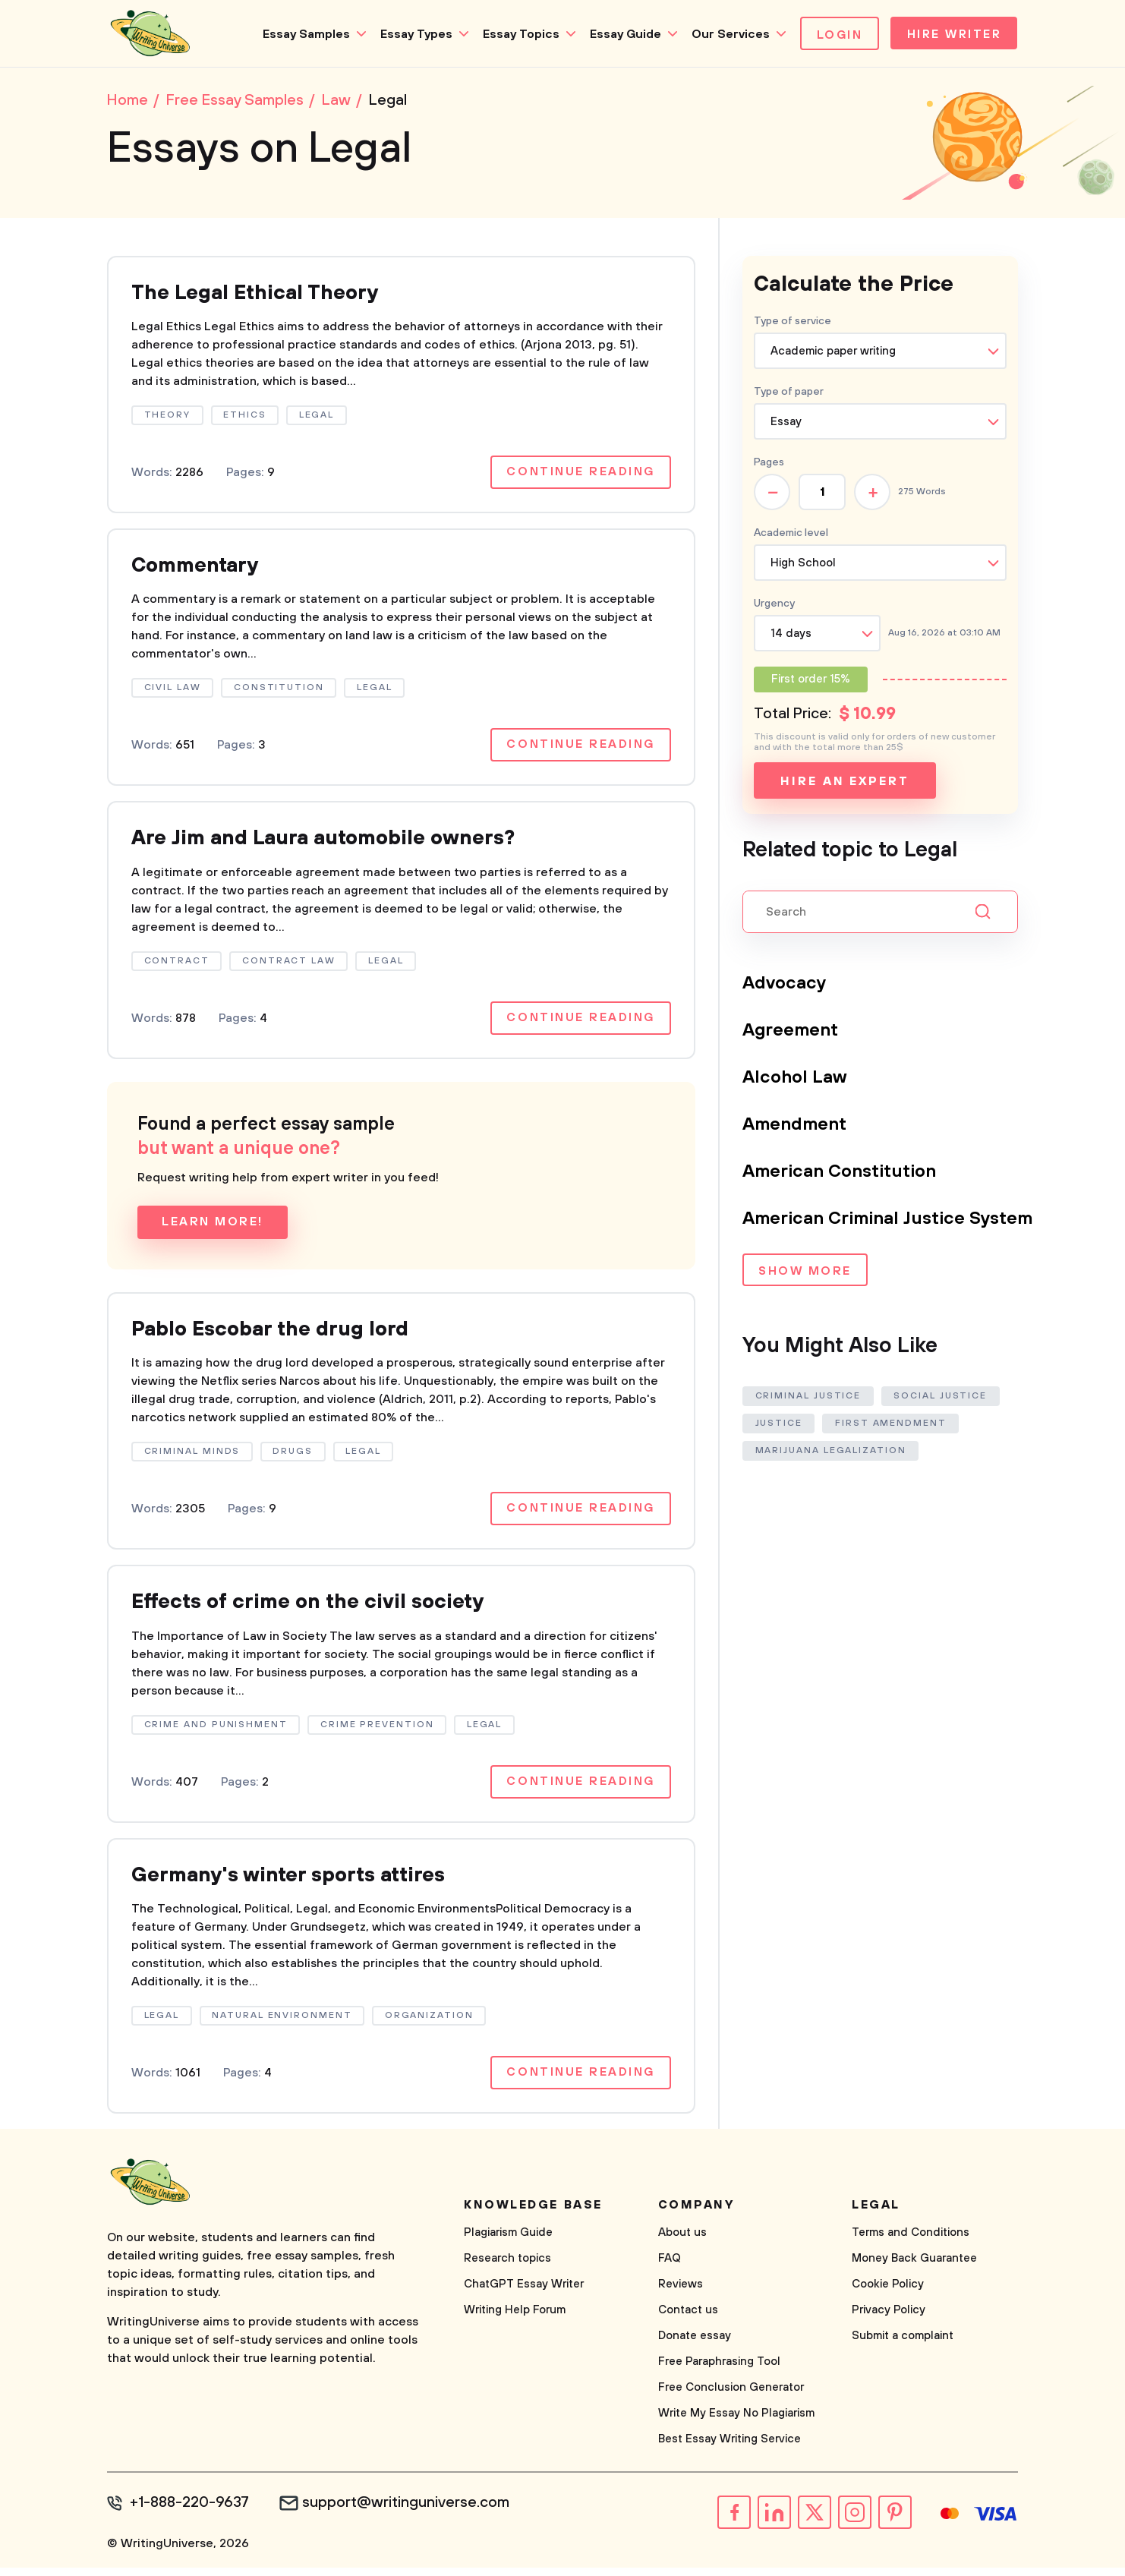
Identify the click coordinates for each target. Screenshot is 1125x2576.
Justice (778, 1424)
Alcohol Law (795, 1078)
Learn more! (212, 1227)
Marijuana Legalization (830, 1452)
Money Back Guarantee (914, 2267)
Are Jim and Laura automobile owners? (333, 843)
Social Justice (941, 1397)
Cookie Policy (888, 2293)
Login (835, 35)
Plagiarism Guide (508, 2241)
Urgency (774, 605)
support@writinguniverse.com (408, 2512)
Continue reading (580, 475)
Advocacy (784, 984)
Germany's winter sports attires (296, 1883)
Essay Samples (301, 34)
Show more (805, 1273)
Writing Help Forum (515, 2319)
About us (682, 2241)
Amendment (794, 1126)
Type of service (792, 322)
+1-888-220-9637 (191, 2512)
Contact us (688, 2319)
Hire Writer (952, 35)
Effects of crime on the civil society (315, 1609)
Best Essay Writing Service (729, 2448)
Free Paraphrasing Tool (719, 2370)
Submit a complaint (902, 2345)
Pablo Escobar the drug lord (277, 1335)
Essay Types (412, 34)
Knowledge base (533, 2213)
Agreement (791, 1031)
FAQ (669, 2267)
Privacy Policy (888, 2319)
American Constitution (840, 1173)
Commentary (197, 569)
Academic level (791, 534)
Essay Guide (621, 34)
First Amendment (891, 1424)
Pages (769, 464)
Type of (789, 393)
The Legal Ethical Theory (260, 295)
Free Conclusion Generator (731, 2396)
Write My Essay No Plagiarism (736, 2422)
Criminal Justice (808, 1397)
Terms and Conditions (910, 2241)
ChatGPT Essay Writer (524, 2293)
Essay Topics (516, 34)
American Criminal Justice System (890, 1220)
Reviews (680, 2293)
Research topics (507, 2267)
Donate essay (694, 2345)
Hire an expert (844, 782)
